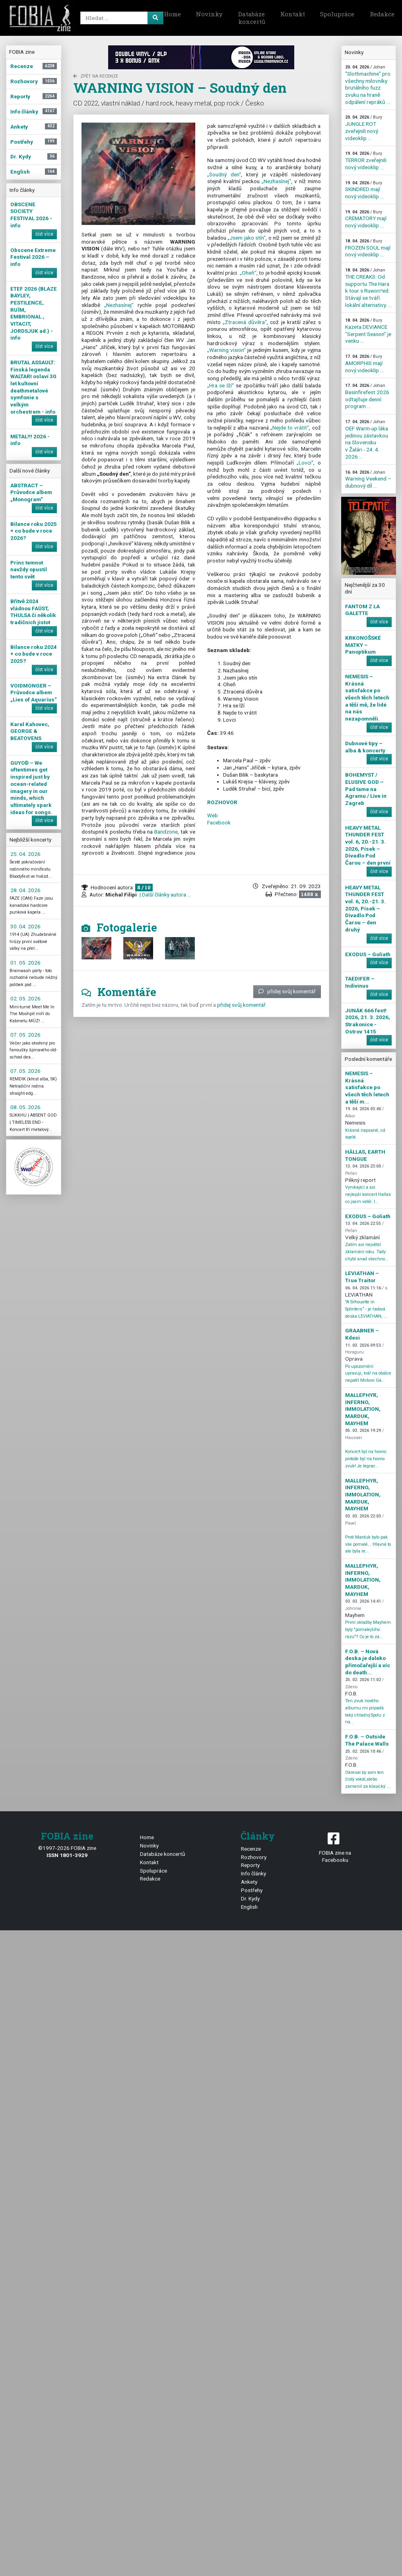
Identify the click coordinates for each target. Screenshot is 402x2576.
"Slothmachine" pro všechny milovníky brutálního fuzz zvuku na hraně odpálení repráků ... (367, 84)
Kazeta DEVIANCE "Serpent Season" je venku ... (368, 331)
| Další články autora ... (164, 894)
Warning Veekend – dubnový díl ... (368, 479)
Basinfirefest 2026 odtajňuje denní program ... (367, 396)
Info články (253, 1873)
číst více (44, 234)
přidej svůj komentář (287, 991)
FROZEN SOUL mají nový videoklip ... (367, 248)
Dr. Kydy (250, 1898)
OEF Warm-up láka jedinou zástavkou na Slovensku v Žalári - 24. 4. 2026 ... (366, 439)
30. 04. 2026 (25, 926)
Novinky (209, 14)
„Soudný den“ (224, 174)
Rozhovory (253, 1857)
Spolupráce (337, 14)
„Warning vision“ (226, 350)
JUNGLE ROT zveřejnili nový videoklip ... (363, 128)
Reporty (250, 1865)
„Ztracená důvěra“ (245, 322)
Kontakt (292, 14)
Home (172, 14)
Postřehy (251, 1890)
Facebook (219, 822)
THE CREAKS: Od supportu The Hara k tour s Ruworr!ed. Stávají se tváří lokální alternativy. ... (368, 288)
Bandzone (166, 831)
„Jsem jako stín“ (246, 237)
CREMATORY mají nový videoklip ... (365, 219)
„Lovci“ (305, 462)
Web (212, 815)
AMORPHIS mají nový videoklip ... (364, 363)
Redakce (150, 1878)
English (249, 1907)
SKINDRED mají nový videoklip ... (364, 189)
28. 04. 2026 (25, 890)
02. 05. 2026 (25, 998)
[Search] (120, 18)
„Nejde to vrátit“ (289, 427)
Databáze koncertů (251, 18)
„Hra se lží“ (220, 385)
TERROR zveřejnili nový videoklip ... (365, 160)
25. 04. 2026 (25, 854)
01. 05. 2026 (25, 962)
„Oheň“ (248, 273)
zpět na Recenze (95, 76)
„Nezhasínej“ (119, 305)
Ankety (249, 1882)
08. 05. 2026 (25, 1107)
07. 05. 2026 (25, 1034)
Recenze (251, 1849)
